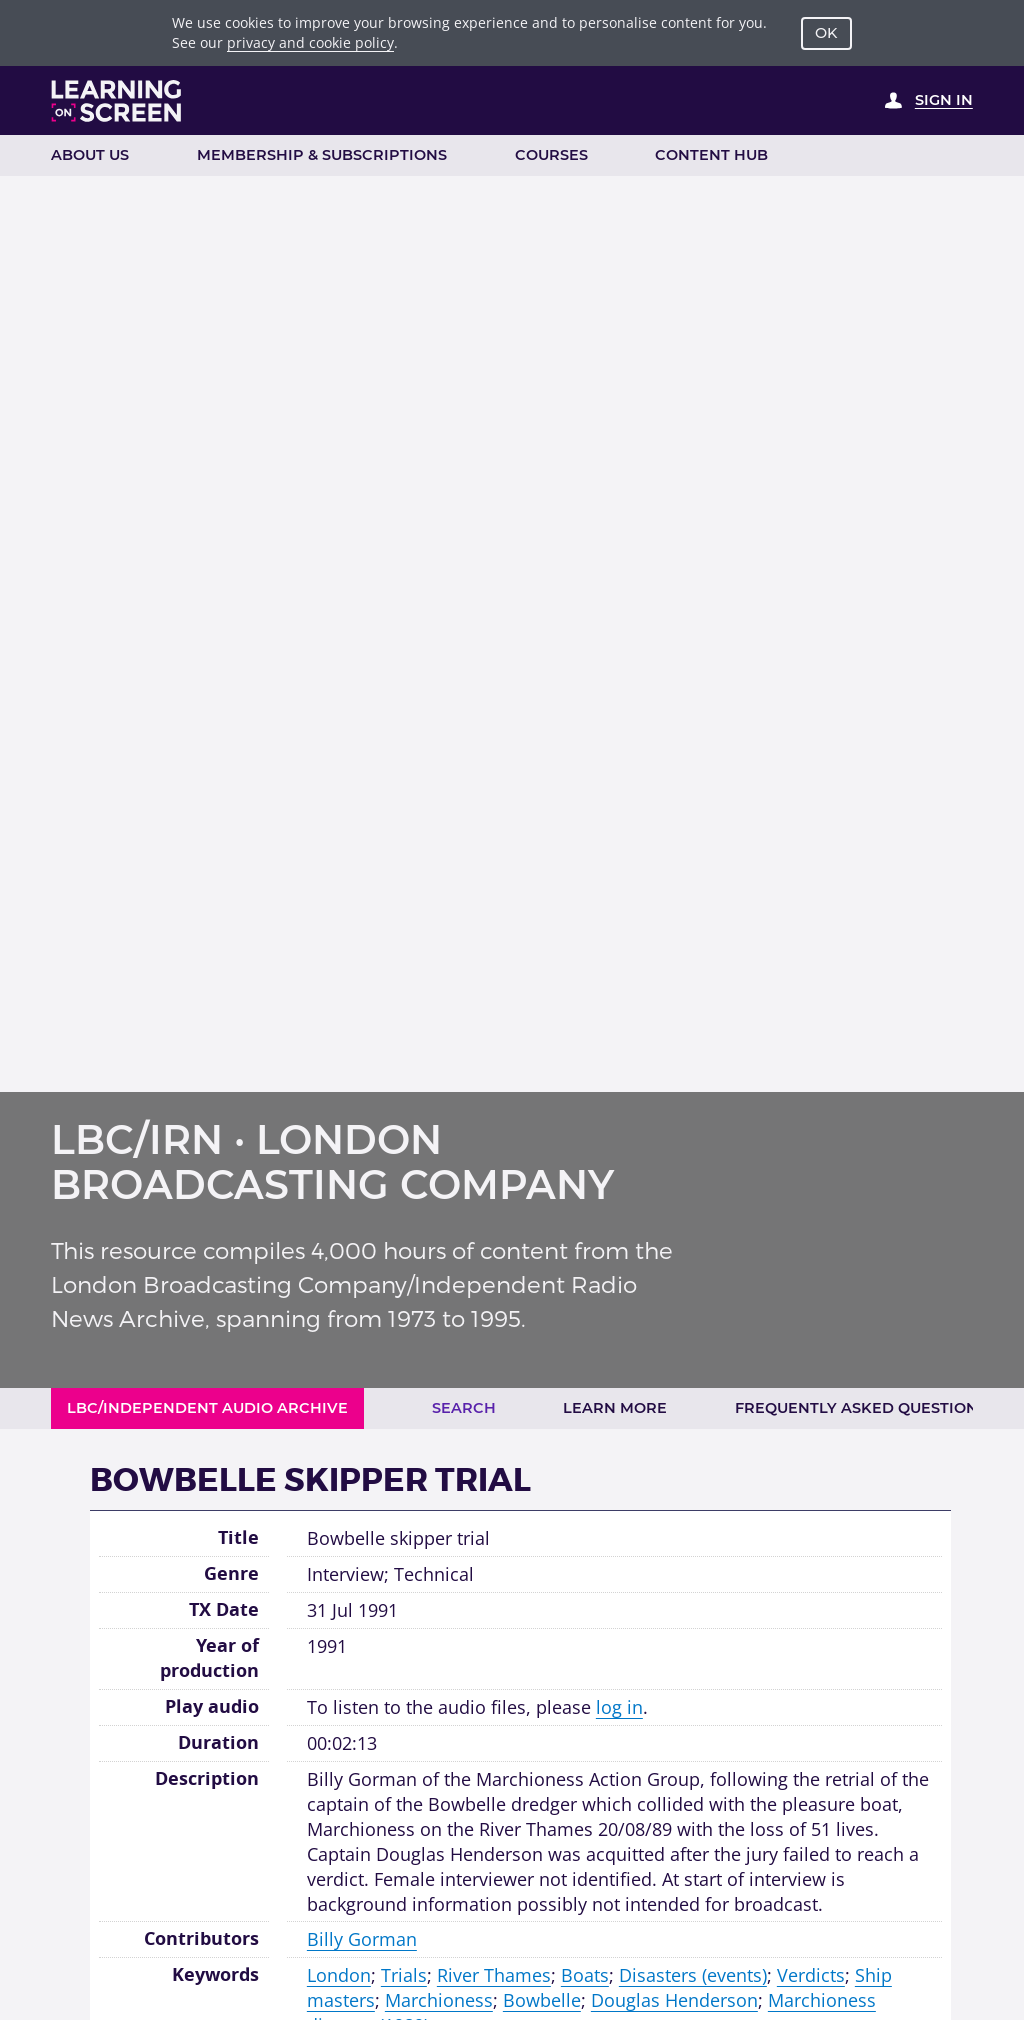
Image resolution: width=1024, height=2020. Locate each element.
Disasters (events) (693, 1975)
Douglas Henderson (674, 2000)
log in (619, 1707)
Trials (404, 1975)
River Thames (494, 1975)
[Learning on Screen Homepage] (117, 101)
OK (826, 33)
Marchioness (439, 2000)
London (339, 1975)
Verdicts (811, 1975)
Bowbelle (542, 2000)
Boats (585, 1975)
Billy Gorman (362, 1939)
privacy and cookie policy (310, 42)
